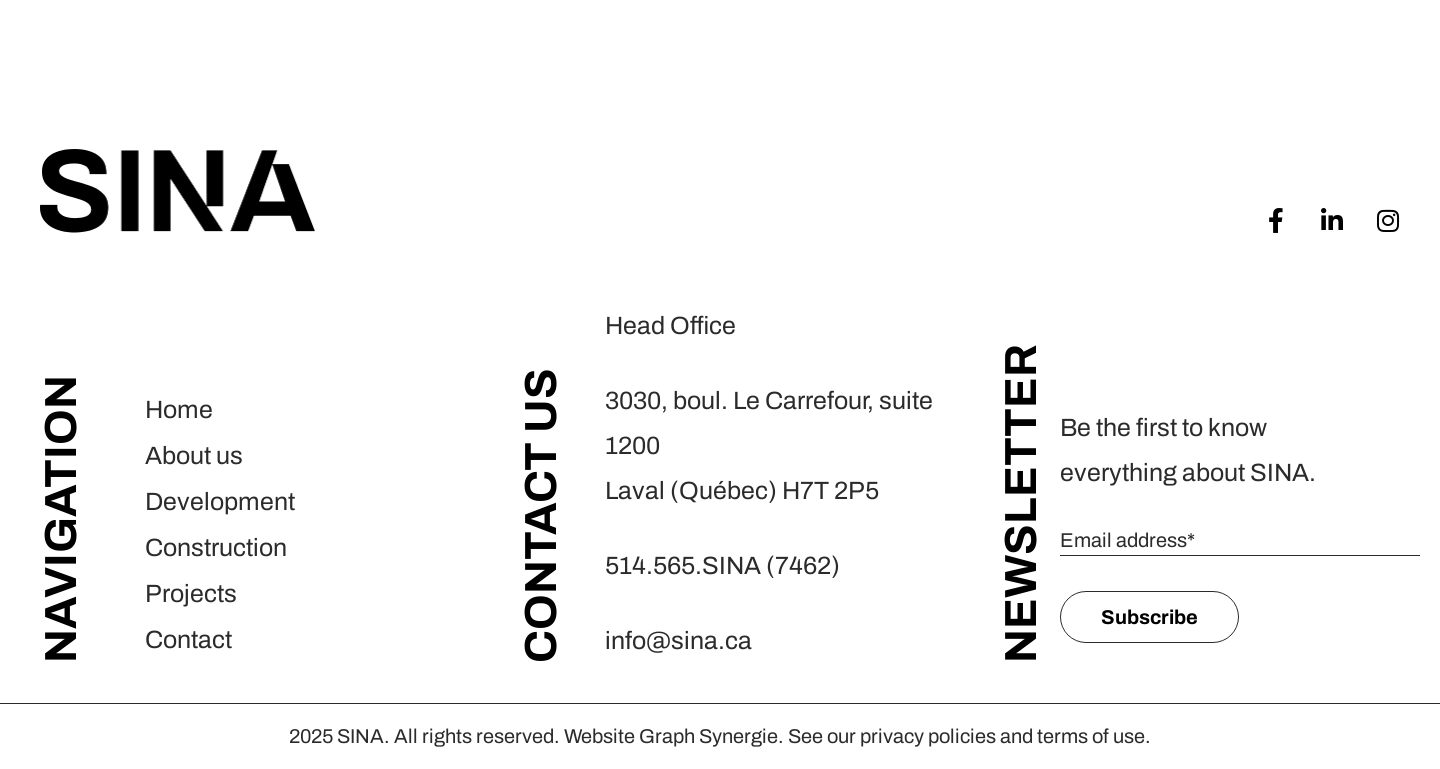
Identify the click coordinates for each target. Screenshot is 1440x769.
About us (194, 455)
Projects (191, 593)
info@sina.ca (678, 640)
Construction (216, 547)
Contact (188, 639)
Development (220, 501)
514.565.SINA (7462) (722, 565)
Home (179, 409)
